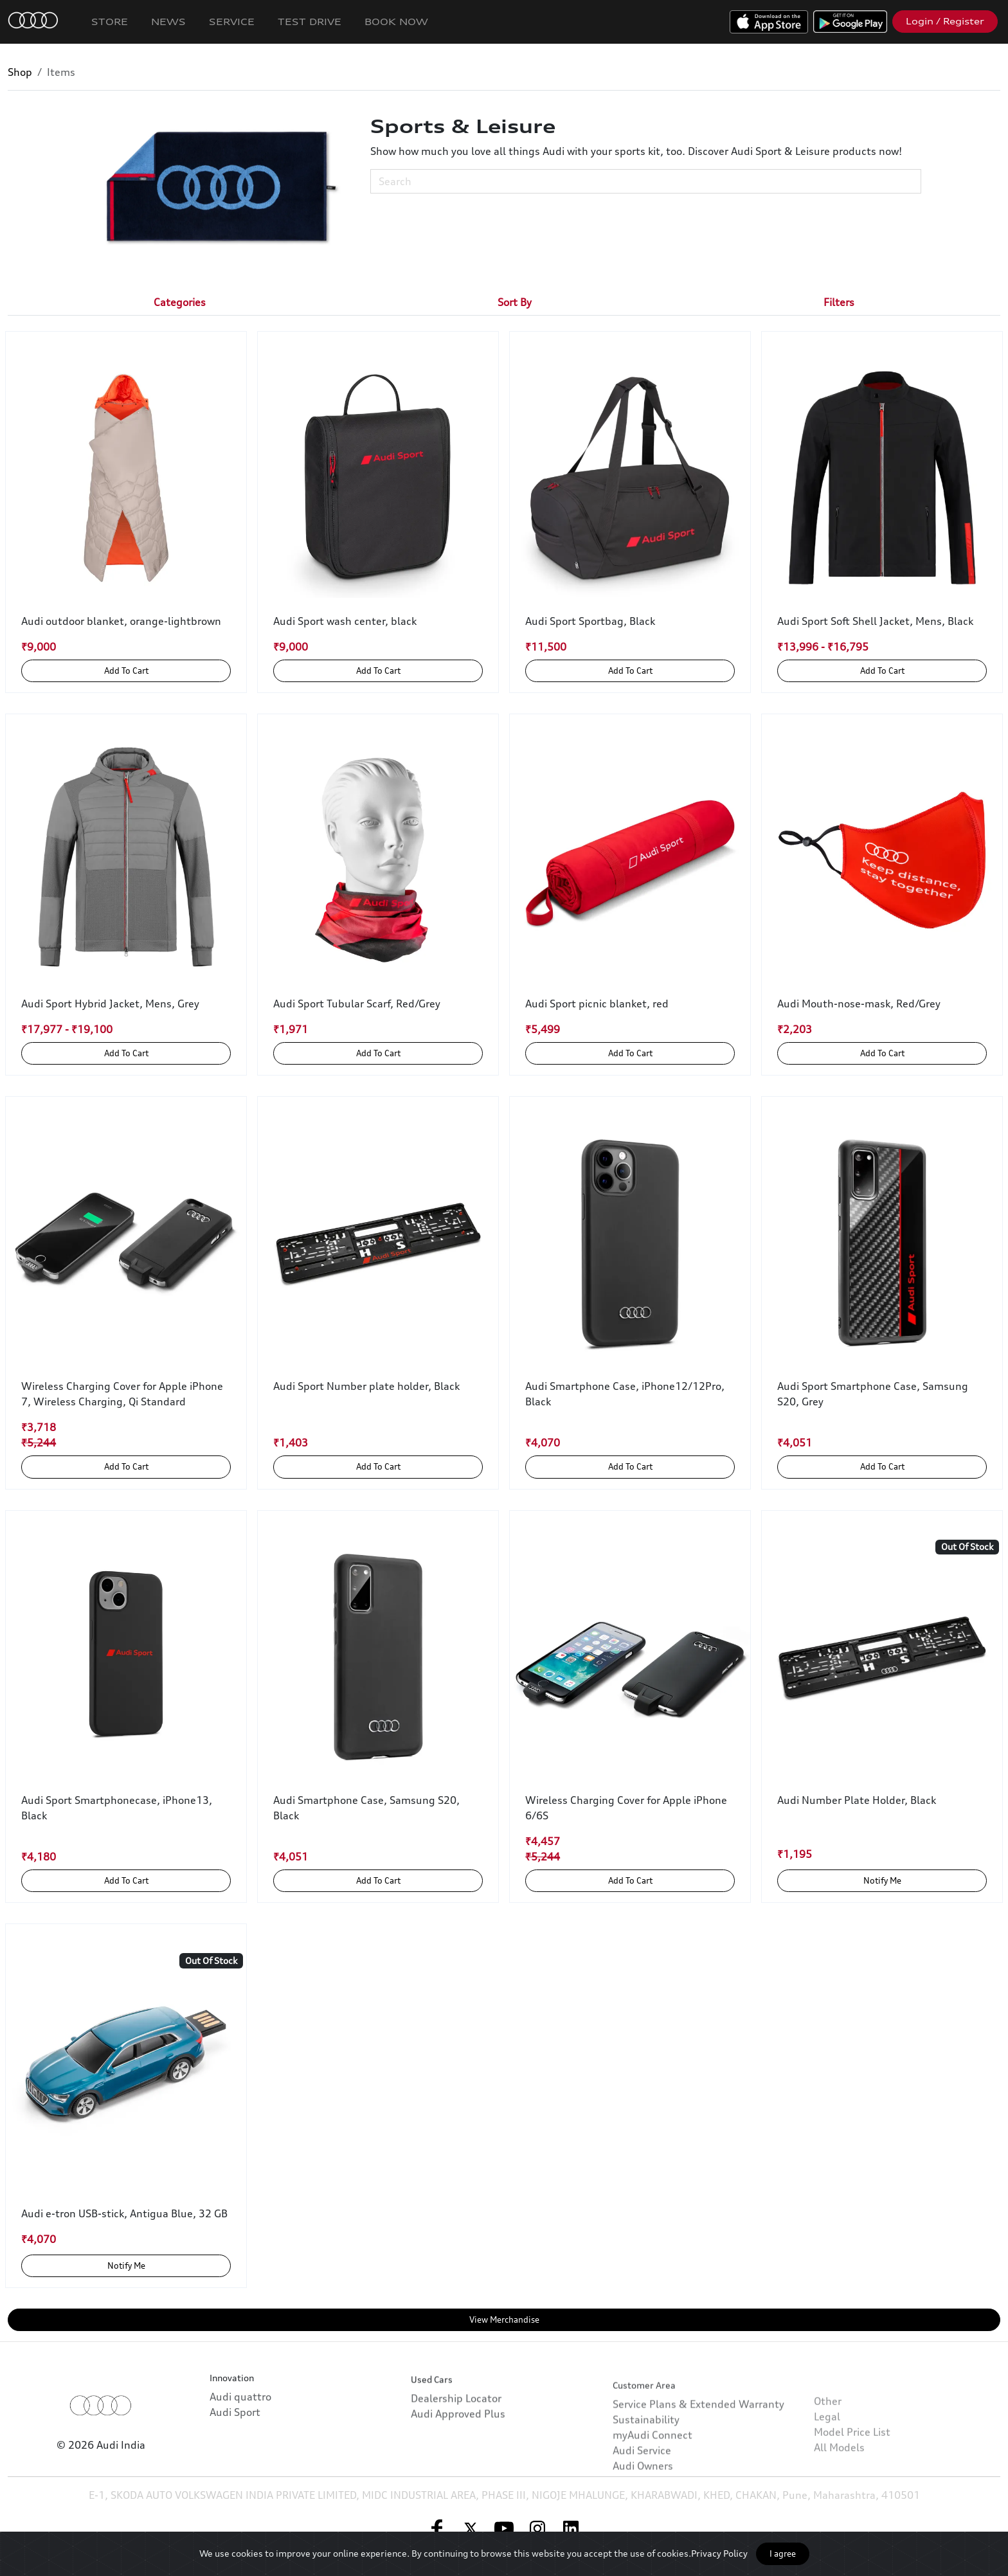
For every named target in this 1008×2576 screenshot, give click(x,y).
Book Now (396, 21)
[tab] (180, 302)
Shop (20, 72)
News (168, 21)
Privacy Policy (719, 2553)
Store (109, 21)
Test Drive (309, 21)
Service (232, 21)
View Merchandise (504, 2319)
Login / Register (945, 21)
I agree (783, 2553)
